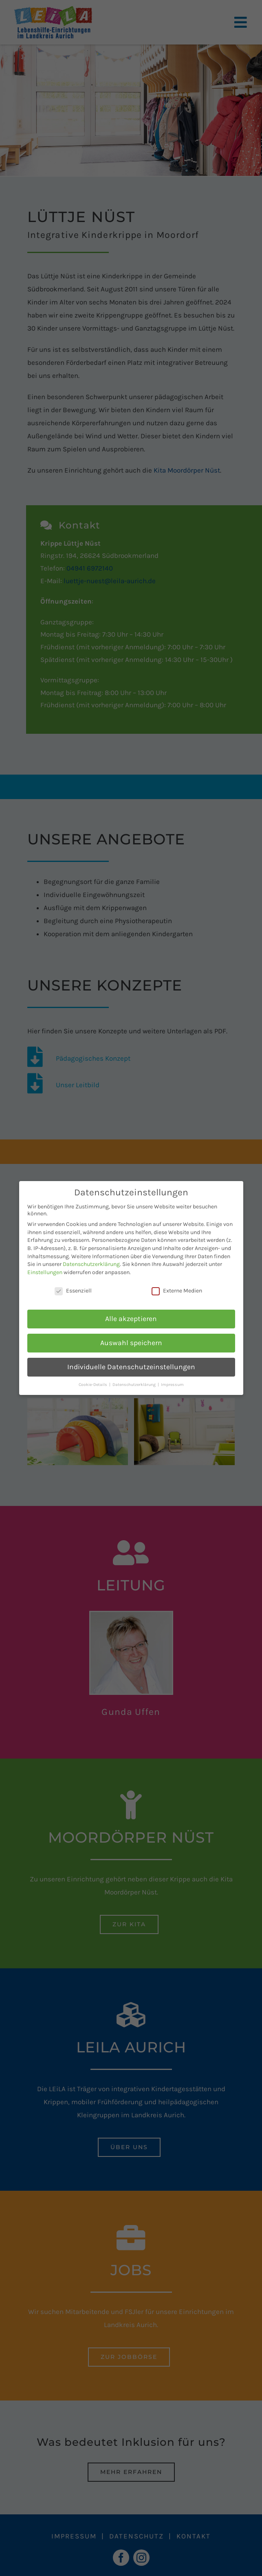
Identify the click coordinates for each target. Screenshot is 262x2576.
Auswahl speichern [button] (131, 1343)
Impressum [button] (172, 1384)
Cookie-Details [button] (93, 1384)
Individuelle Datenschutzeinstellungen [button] (131, 1367)
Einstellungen (44, 1272)
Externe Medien (177, 1290)
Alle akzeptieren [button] (131, 1319)
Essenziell (73, 1290)
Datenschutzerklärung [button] (134, 1384)
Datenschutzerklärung (91, 1264)
